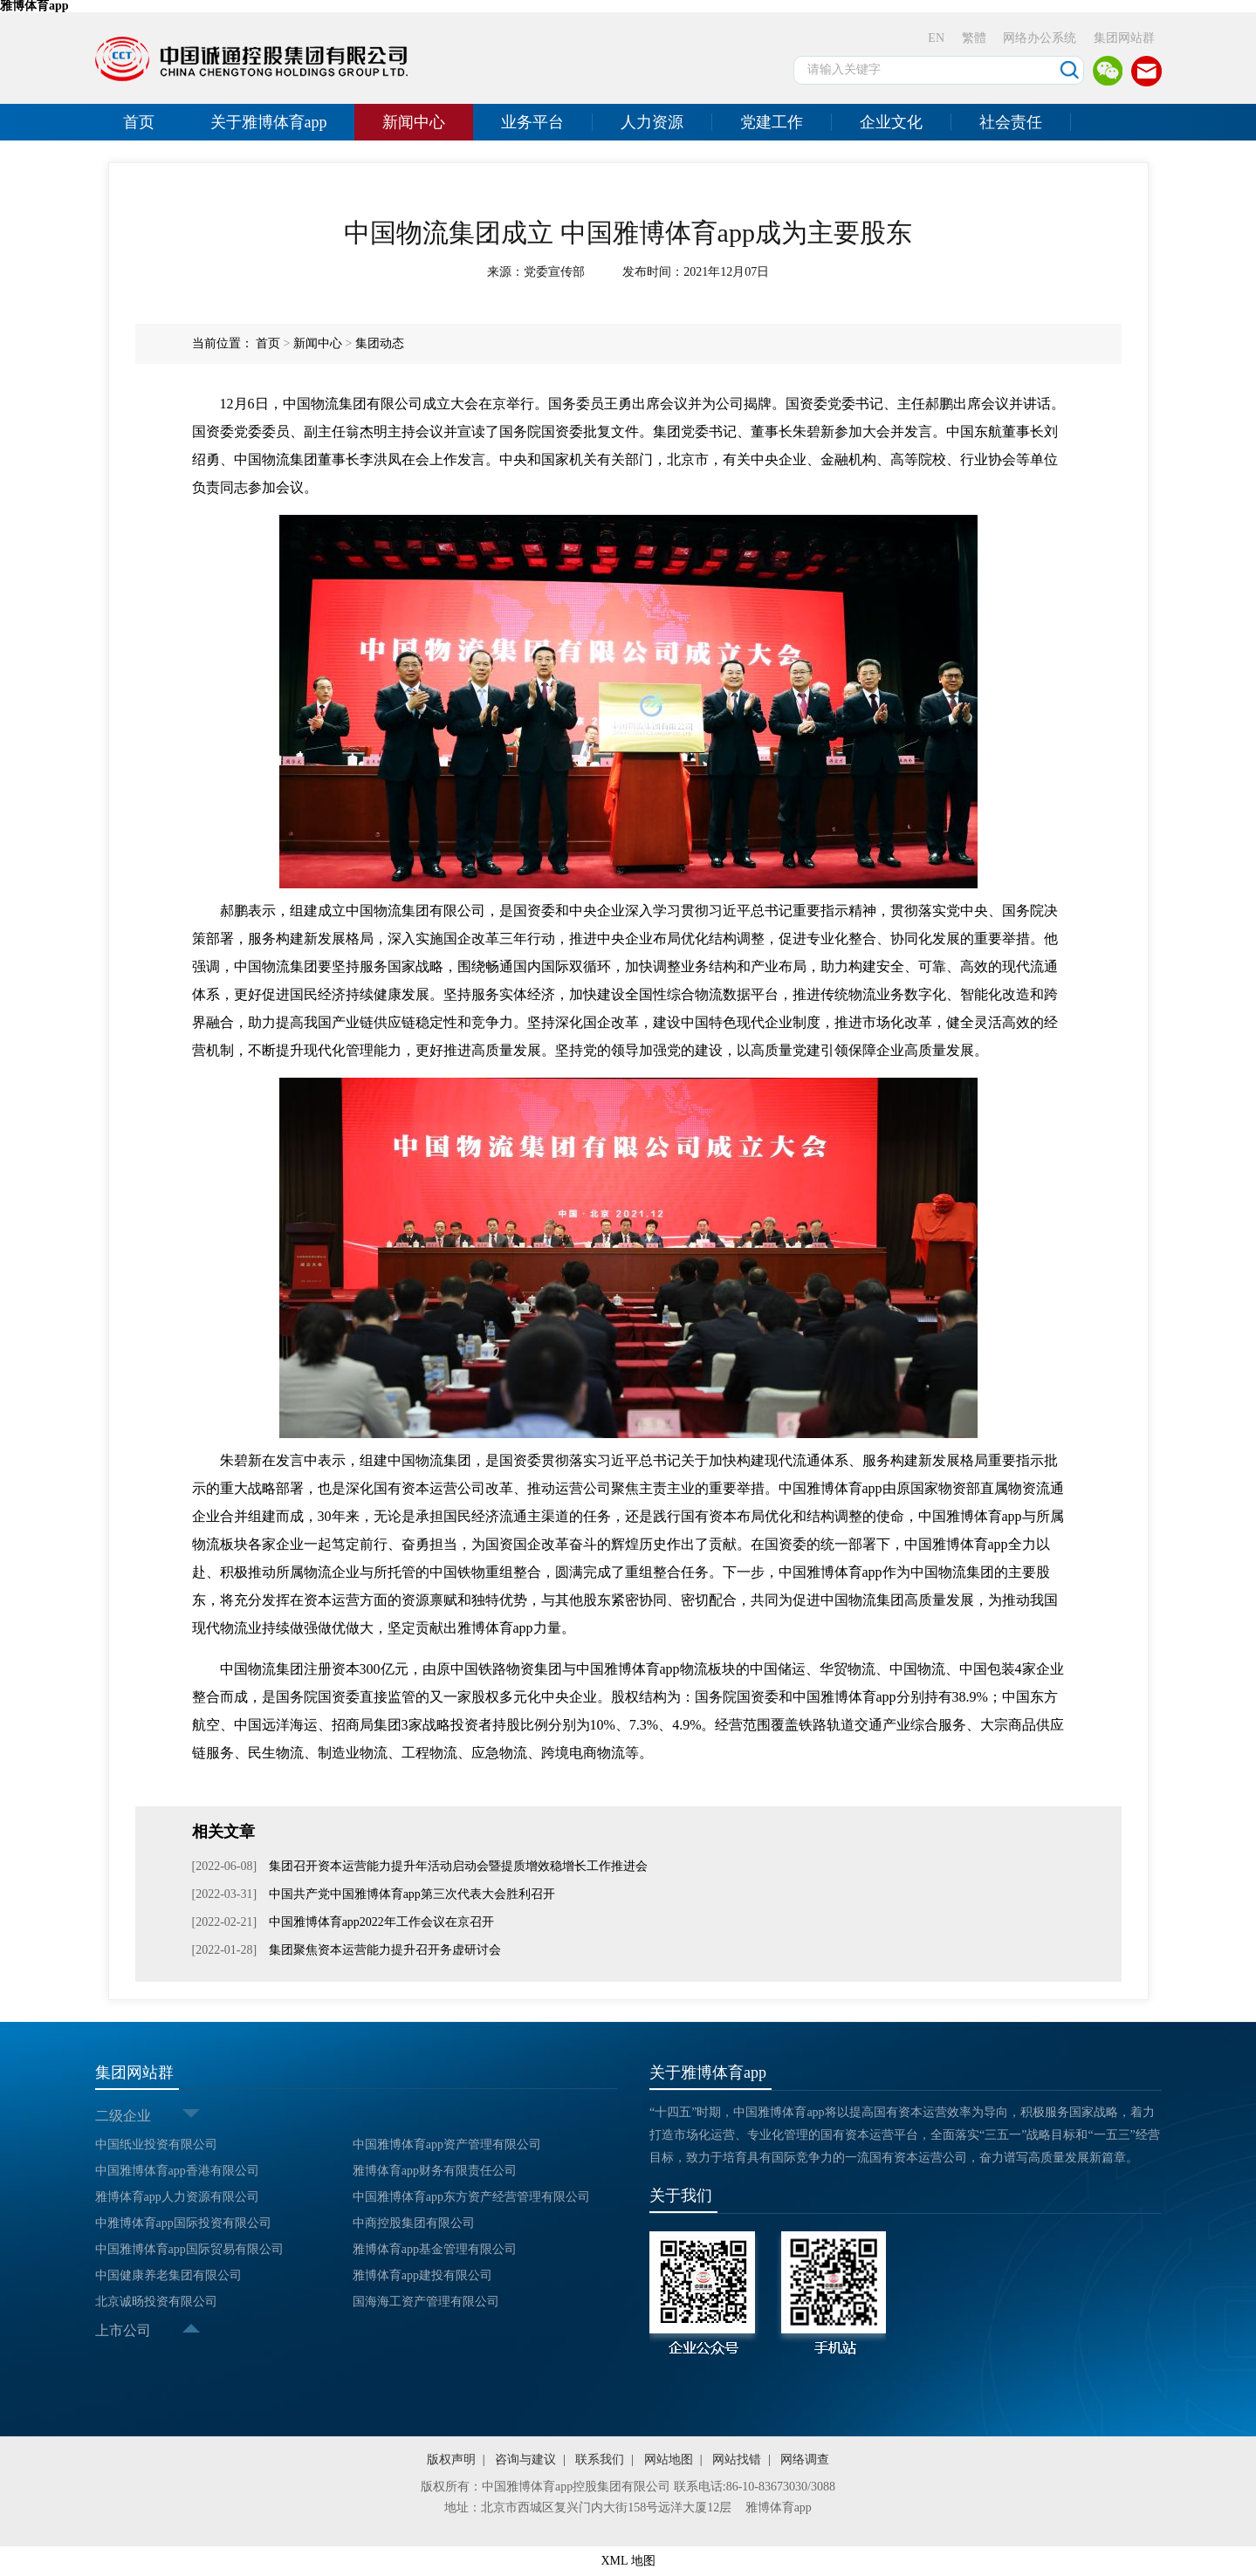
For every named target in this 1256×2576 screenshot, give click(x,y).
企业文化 (891, 122)
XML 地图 (628, 2560)
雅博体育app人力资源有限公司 (177, 2196)
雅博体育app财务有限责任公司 (435, 2170)
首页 (138, 122)
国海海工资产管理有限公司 (426, 2301)
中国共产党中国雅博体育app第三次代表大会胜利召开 (410, 1894)
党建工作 (771, 122)
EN (936, 38)
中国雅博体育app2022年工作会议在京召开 (379, 1922)
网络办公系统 (1039, 38)
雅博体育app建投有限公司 (422, 2275)
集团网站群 (1124, 38)
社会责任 (1010, 122)
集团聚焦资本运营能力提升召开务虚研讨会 (383, 1949)
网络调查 (804, 2459)
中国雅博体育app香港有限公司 (177, 2170)
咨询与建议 (525, 2459)
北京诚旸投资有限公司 (156, 2301)
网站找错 (736, 2459)
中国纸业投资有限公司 (156, 2144)
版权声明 (451, 2459)
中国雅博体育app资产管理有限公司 (447, 2144)
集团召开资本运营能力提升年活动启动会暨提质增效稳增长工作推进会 (456, 1866)
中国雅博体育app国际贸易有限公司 (189, 2249)
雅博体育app (778, 2507)
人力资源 (652, 122)
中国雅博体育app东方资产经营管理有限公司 (471, 2196)
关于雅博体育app (268, 122)
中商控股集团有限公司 (414, 2223)
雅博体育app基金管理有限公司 (435, 2249)
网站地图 (668, 2459)
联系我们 (599, 2459)
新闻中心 (413, 122)
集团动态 (379, 343)
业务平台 (532, 122)
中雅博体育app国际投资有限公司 (183, 2223)
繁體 (974, 38)
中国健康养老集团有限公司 (168, 2275)
